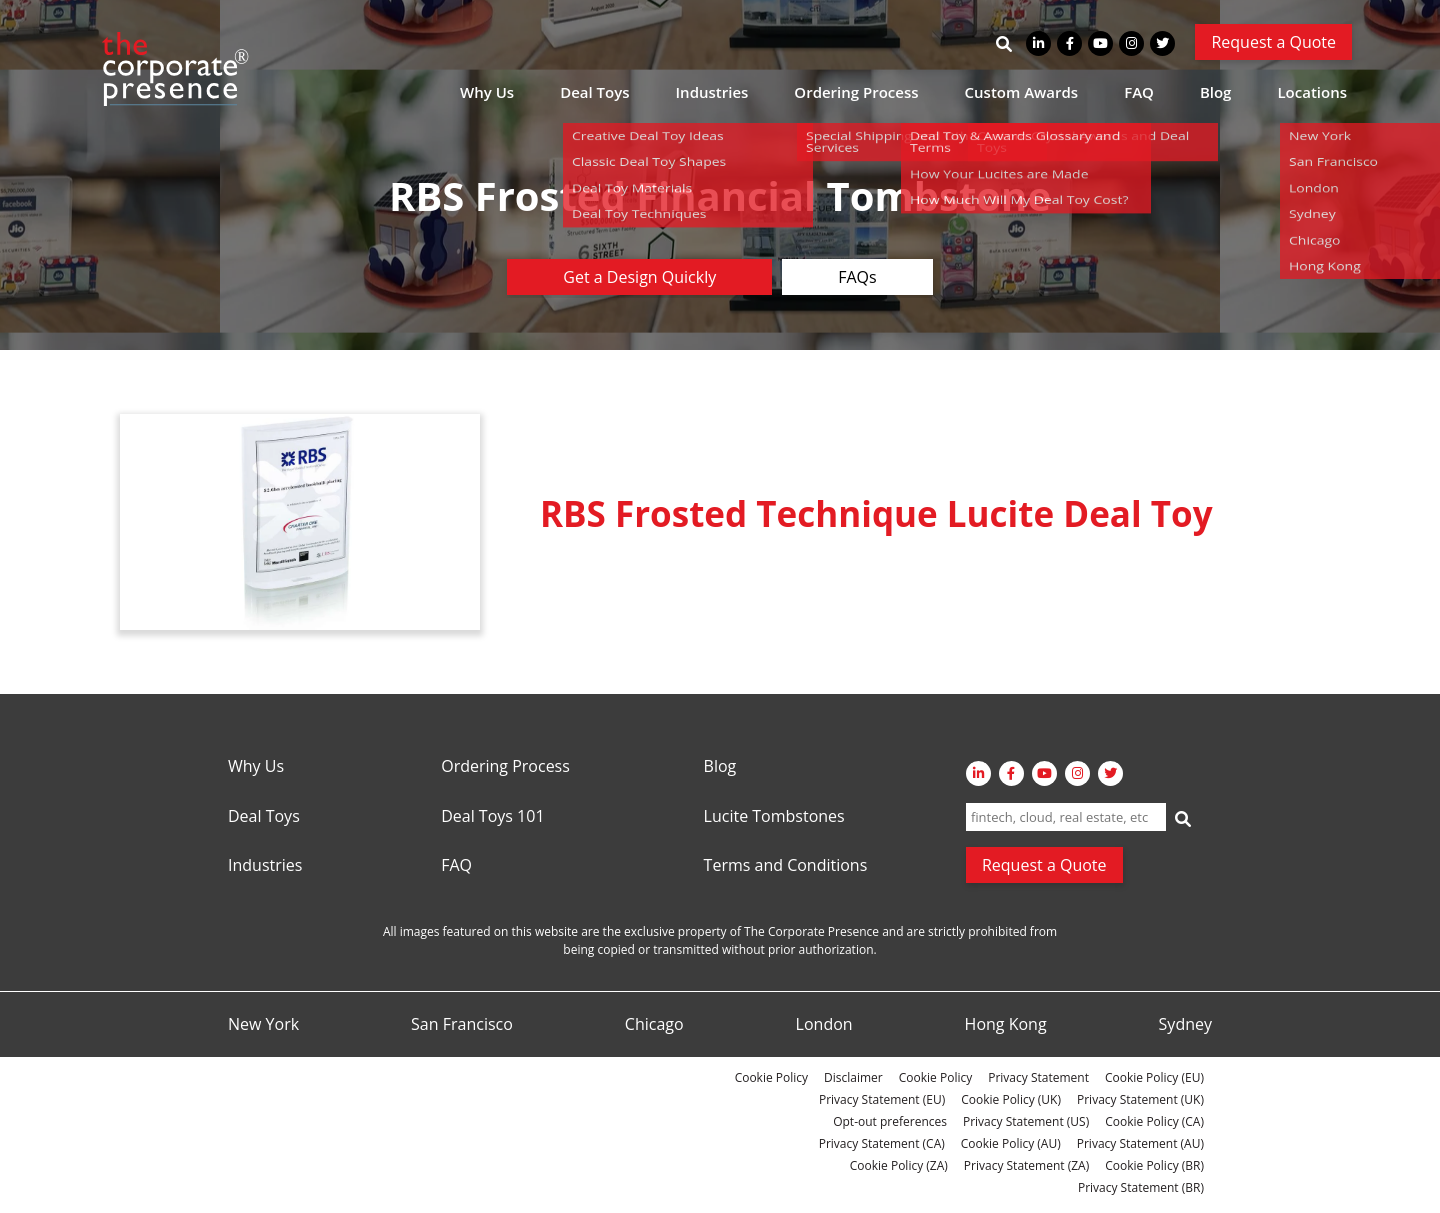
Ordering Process (856, 92)
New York (263, 1025)
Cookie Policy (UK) (1011, 1099)
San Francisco (462, 1025)
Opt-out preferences (890, 1121)
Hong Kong (1006, 1025)
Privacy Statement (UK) (1140, 1099)
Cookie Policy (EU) (1154, 1077)
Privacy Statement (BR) (1141, 1187)
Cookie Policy (771, 1077)
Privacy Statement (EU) (882, 1099)
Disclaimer (853, 1077)
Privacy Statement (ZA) (1026, 1165)
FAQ (1139, 92)
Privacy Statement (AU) (1140, 1143)
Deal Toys (594, 92)
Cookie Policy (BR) (1154, 1165)
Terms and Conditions (786, 866)
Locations (1312, 92)
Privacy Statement (1038, 1077)
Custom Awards (1022, 92)
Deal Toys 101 (492, 817)
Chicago (654, 1025)
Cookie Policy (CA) (1154, 1121)
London (824, 1025)
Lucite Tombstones (774, 817)
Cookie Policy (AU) (1011, 1143)
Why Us (487, 92)
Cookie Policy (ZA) (899, 1165)
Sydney (1185, 1025)
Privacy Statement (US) (1026, 1121)
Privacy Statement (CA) (882, 1143)
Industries (712, 92)
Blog (1216, 92)
